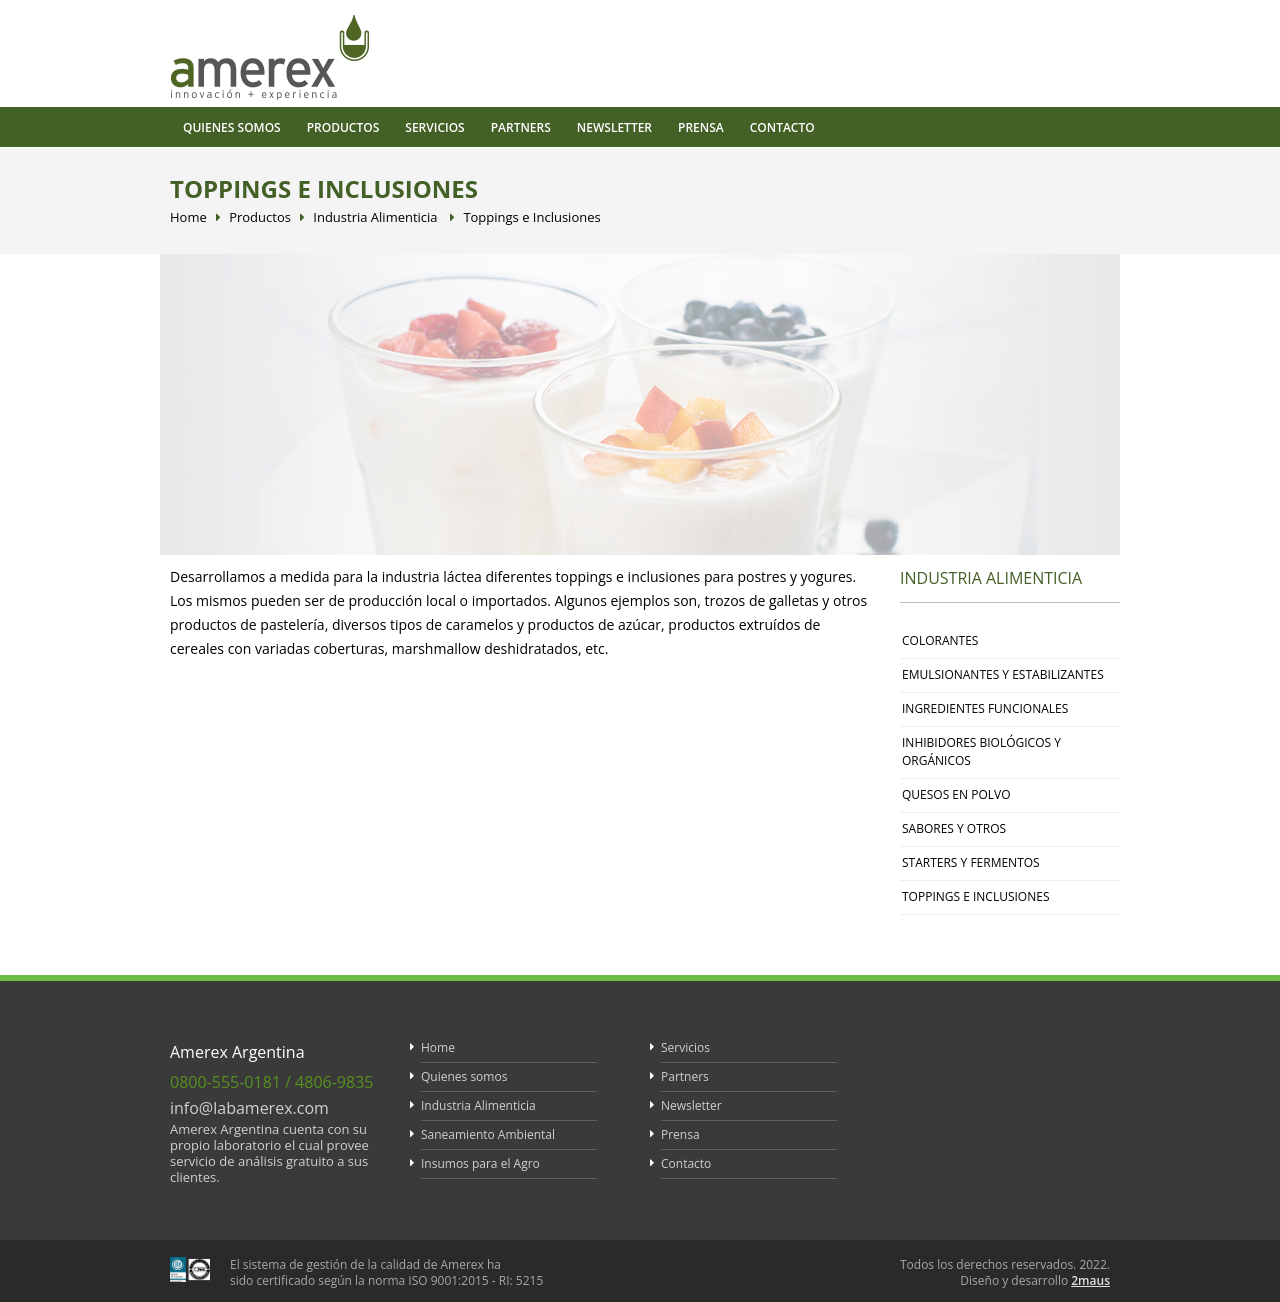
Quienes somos (232, 127)
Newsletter (614, 127)
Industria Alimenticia (375, 217)
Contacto (782, 127)
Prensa (701, 127)
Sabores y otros (954, 828)
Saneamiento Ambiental (488, 1134)
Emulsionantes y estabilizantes (1003, 674)
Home (188, 217)
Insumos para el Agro (480, 1163)
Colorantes (940, 640)
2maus (1090, 1280)
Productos (343, 127)
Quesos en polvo (956, 794)
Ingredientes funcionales (985, 708)
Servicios (434, 127)
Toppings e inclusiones (975, 896)
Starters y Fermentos (971, 862)
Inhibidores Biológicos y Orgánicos (981, 751)
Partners (521, 127)
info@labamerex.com (249, 1108)
